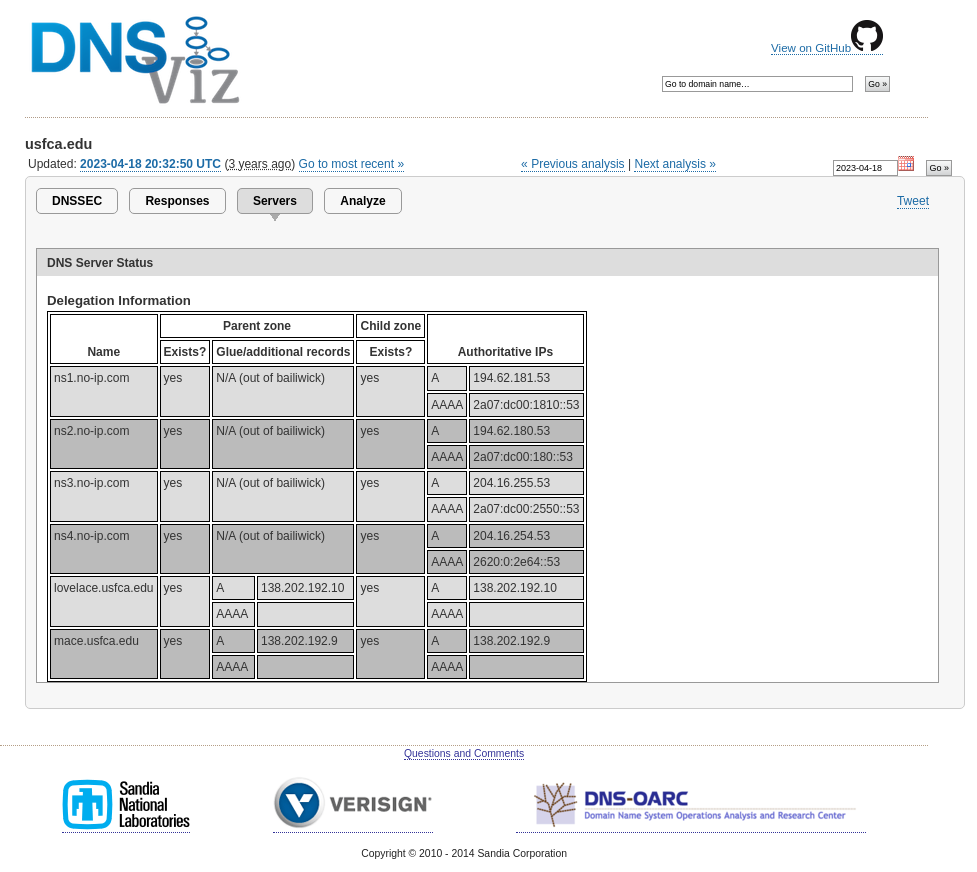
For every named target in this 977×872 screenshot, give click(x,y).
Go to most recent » (352, 164)
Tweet (913, 201)
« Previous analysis (573, 164)
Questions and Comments (464, 753)
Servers (275, 201)
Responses (177, 201)
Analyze (362, 201)
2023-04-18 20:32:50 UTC (150, 164)
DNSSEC (77, 201)
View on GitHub (827, 48)
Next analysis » (674, 164)
